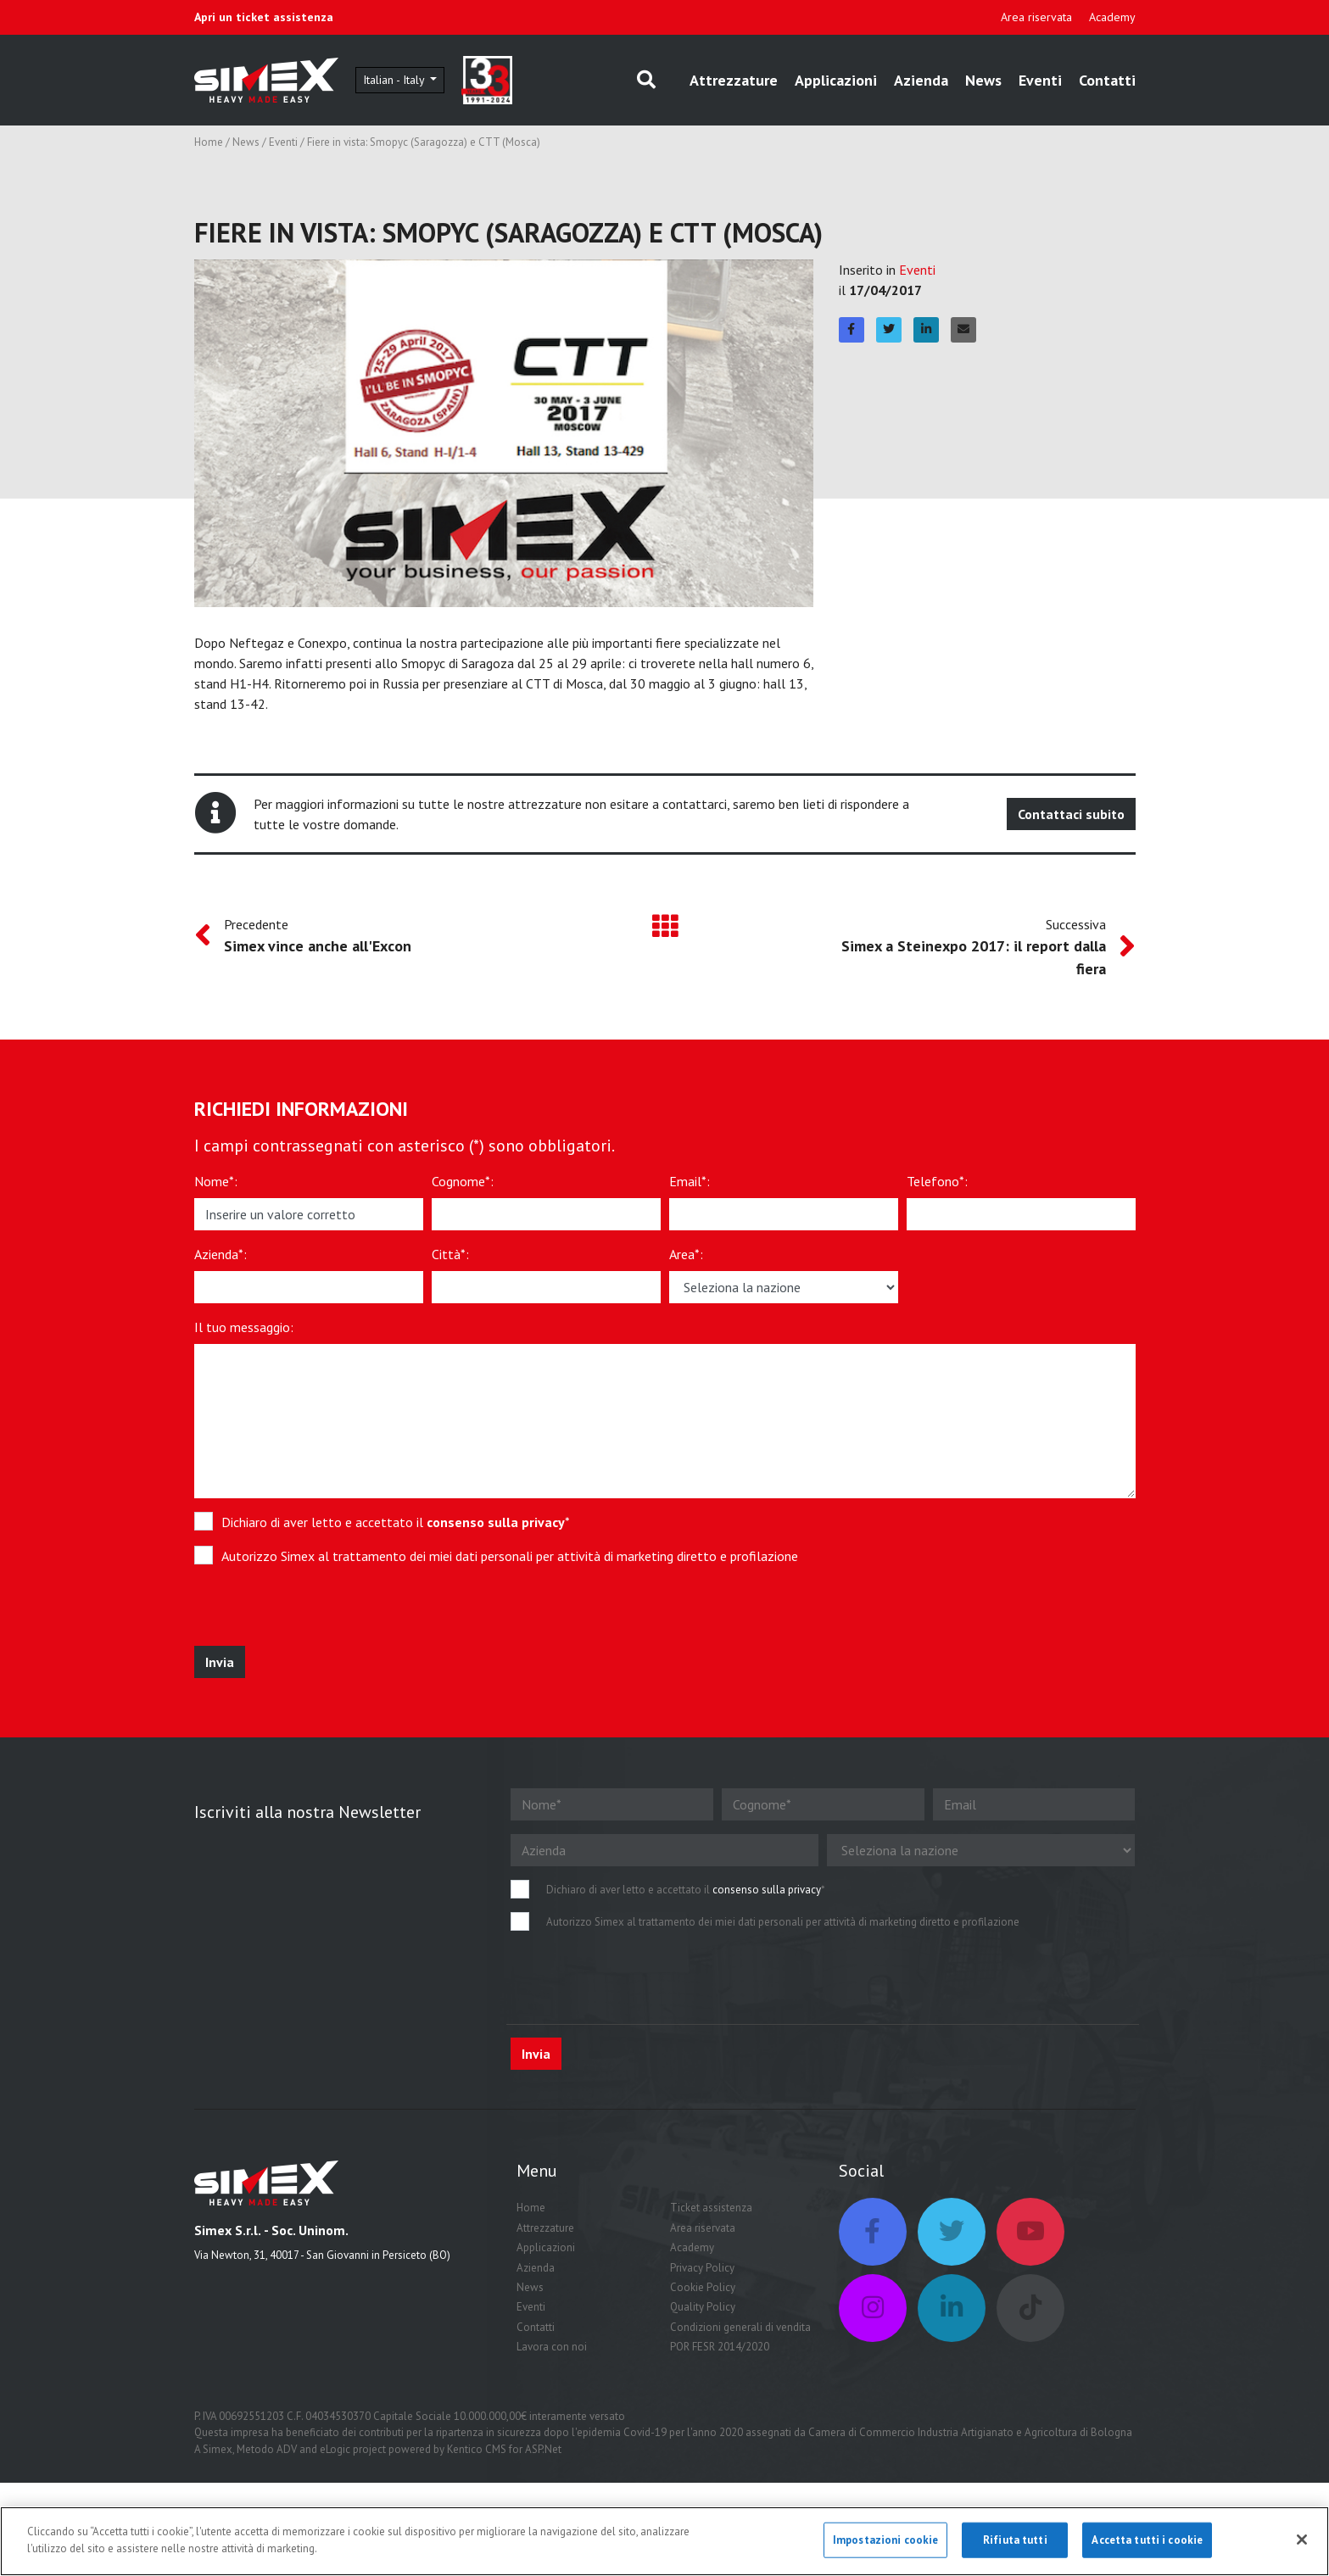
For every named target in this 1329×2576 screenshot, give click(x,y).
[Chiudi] (1302, 2545)
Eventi (1040, 80)
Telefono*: (937, 1181)
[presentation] (319, 1613)
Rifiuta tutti (1015, 2546)
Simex (217, 2449)
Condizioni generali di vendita (740, 2327)
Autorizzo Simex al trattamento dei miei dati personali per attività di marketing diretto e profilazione (509, 1555)
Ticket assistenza (711, 2207)
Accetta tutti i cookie (1147, 2546)
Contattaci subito (1071, 814)
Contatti (1107, 80)
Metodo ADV (267, 2449)
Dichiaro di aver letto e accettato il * (395, 1522)
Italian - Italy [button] (395, 79)
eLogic (335, 2449)
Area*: (686, 1254)
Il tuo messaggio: (243, 1327)
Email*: (689, 1181)
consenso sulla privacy (496, 1522)
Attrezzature (734, 80)
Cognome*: (463, 1181)
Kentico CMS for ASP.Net (504, 2449)
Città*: (450, 1254)
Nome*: (215, 1181)
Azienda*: (220, 1254)
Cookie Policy (702, 2287)
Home (208, 142)
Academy (1112, 17)
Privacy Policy (702, 2268)
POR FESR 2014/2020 (719, 2346)
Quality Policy (702, 2307)
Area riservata (1036, 17)
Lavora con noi (552, 2346)
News (983, 80)
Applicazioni (836, 80)
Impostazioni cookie (885, 2546)
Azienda (921, 80)
